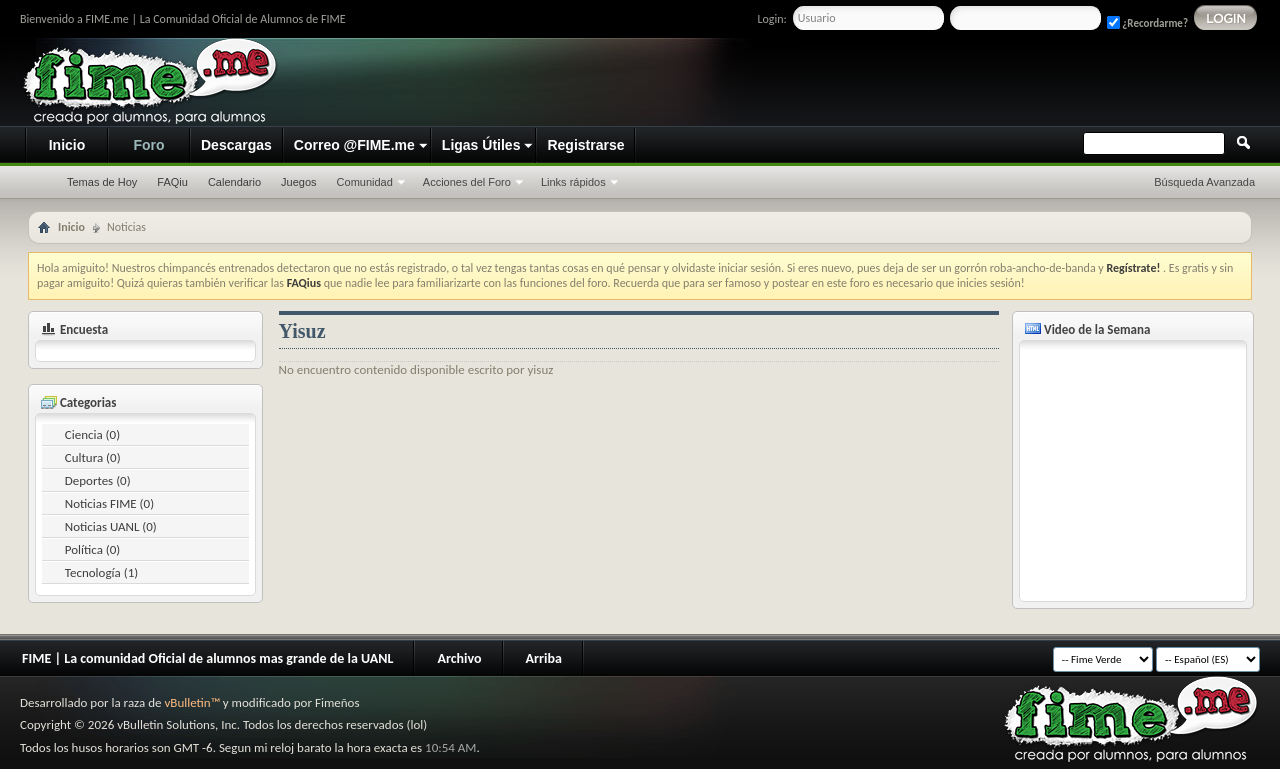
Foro (148, 145)
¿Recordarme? (1147, 23)
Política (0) (93, 549)
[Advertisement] (886, 83)
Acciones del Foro (467, 182)
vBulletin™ (191, 702)
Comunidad (365, 182)
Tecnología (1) (101, 572)
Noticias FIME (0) (109, 503)
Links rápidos (573, 182)
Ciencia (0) (92, 434)
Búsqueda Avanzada (1204, 182)
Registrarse (585, 145)
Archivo (459, 658)
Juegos (298, 182)
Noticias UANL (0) (111, 526)
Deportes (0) (98, 480)
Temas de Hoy (102, 182)
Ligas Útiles (481, 145)
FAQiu (172, 182)
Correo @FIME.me (354, 145)
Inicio (67, 145)
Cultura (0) (93, 457)
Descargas (236, 145)
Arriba (544, 658)
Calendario (234, 182)
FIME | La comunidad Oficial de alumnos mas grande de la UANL (207, 658)
